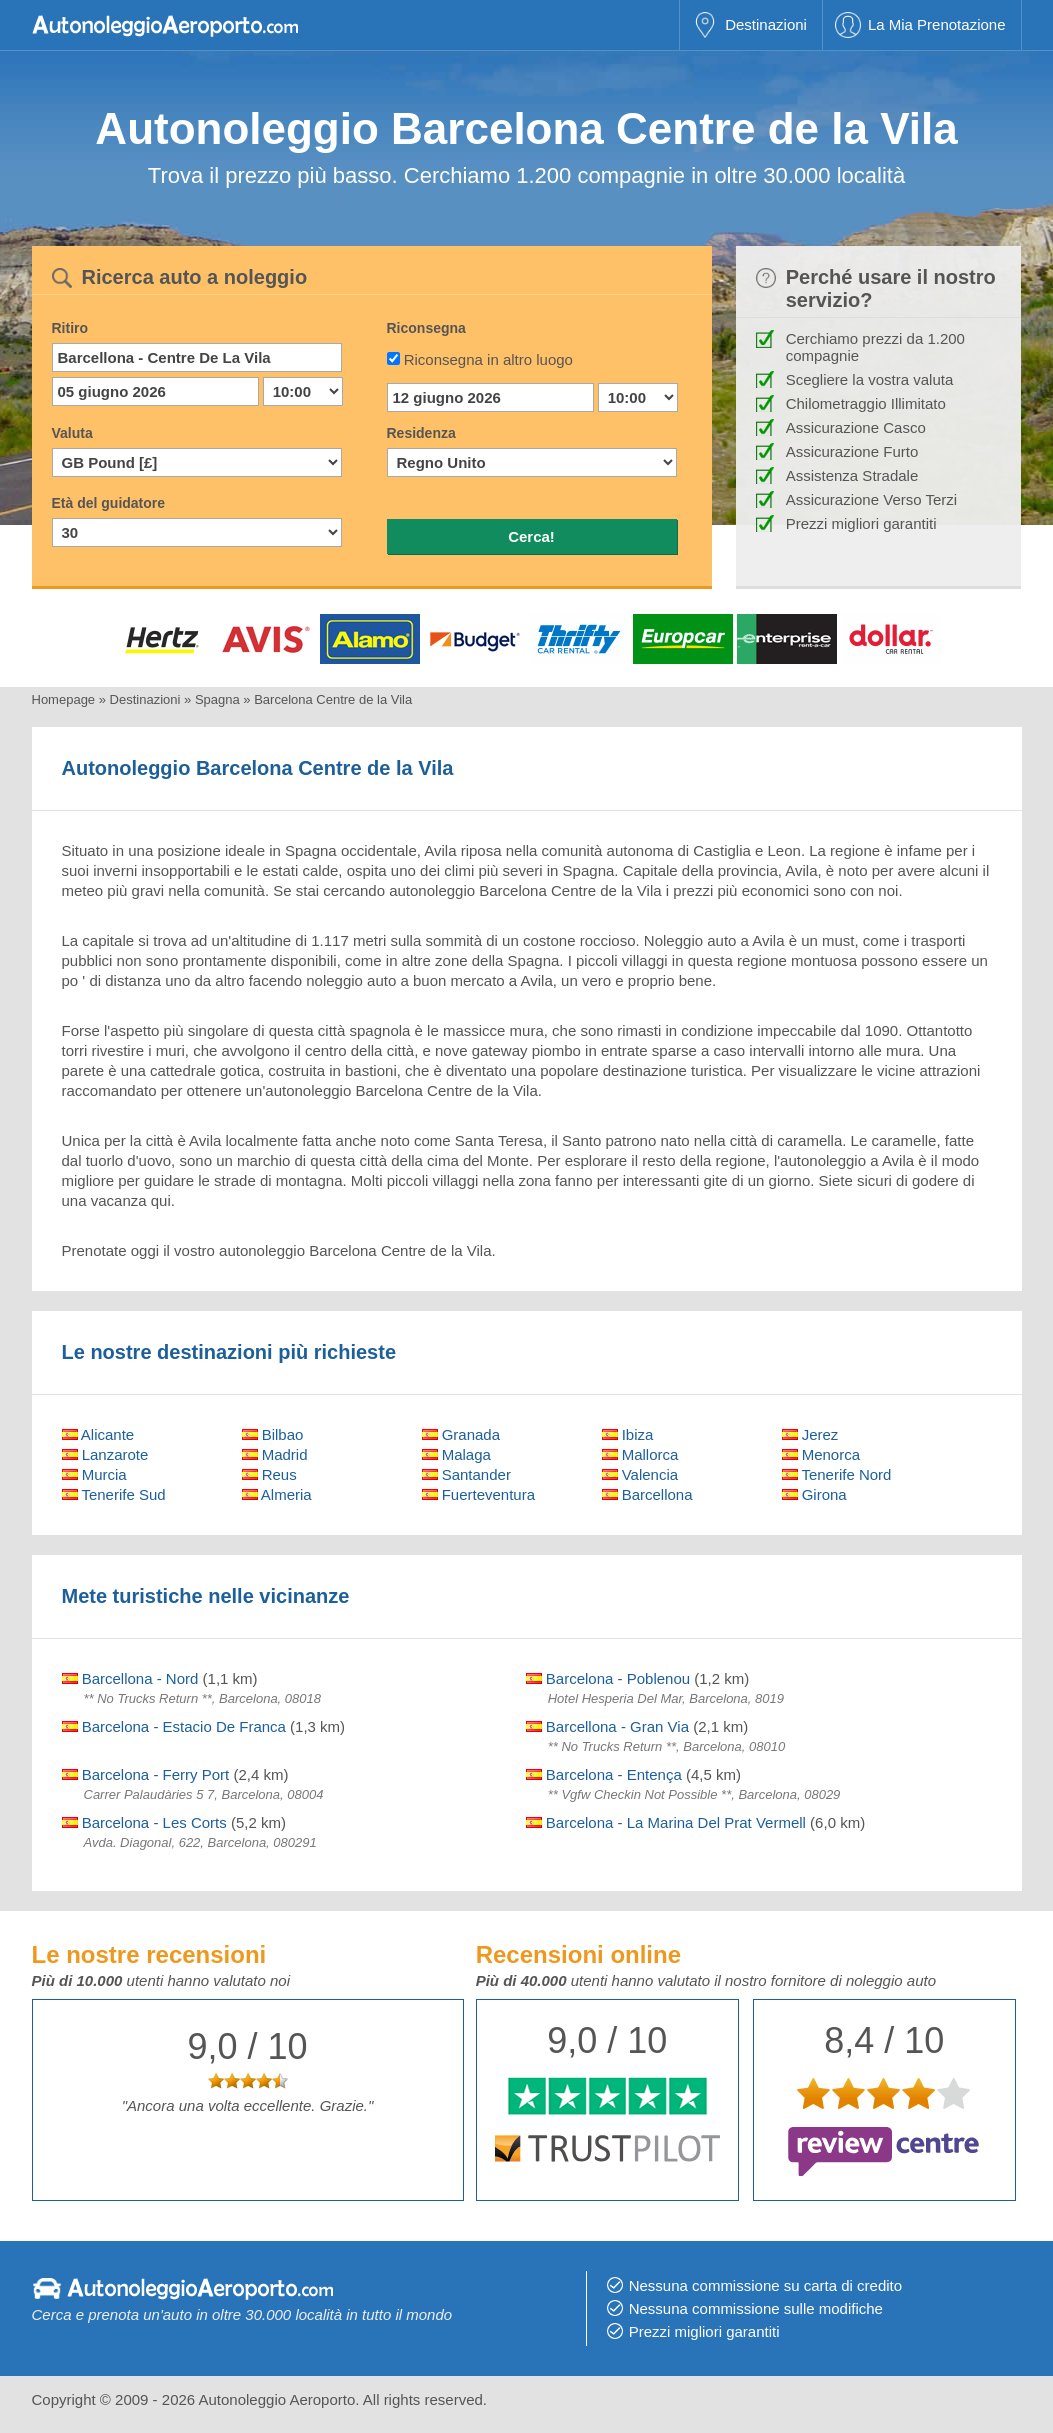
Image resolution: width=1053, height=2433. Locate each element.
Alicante (98, 1434)
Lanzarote (105, 1454)
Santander (466, 1474)
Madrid (275, 1454)
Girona (814, 1494)
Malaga (456, 1454)
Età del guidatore (109, 503)
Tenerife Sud (114, 1494)
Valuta (72, 433)
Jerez (810, 1434)
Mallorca (640, 1454)
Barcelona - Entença (604, 1774)
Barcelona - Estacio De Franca (174, 1726)
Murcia (94, 1474)
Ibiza (628, 1434)
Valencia (640, 1474)
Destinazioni (766, 24)
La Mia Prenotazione (937, 24)
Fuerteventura (479, 1494)
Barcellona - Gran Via (607, 1726)
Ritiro (70, 328)
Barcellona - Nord (130, 1678)
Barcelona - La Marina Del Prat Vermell (666, 1822)
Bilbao (273, 1434)
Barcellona (647, 1494)
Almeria (277, 1494)
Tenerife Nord (837, 1474)
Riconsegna (426, 328)
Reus (269, 1474)
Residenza (421, 433)
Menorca (821, 1454)
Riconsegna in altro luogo (488, 359)
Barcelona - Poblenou (608, 1678)
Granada (461, 1434)
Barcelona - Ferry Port (146, 1774)
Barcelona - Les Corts (144, 1822)
